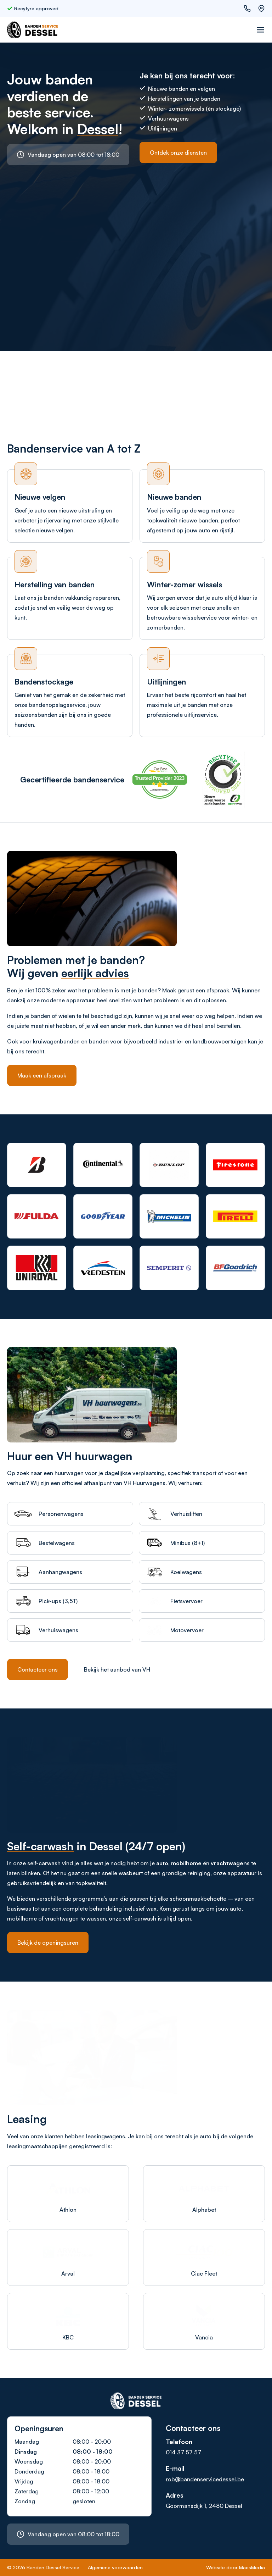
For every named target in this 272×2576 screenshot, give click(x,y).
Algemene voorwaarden (115, 2567)
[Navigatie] (261, 30)
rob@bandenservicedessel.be (205, 2479)
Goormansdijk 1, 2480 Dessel (204, 2505)
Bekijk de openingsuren (47, 1942)
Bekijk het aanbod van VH (117, 1669)
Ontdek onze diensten (178, 152)
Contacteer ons (37, 1669)
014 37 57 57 (183, 2452)
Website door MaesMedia (235, 2567)
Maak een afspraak (41, 1075)
